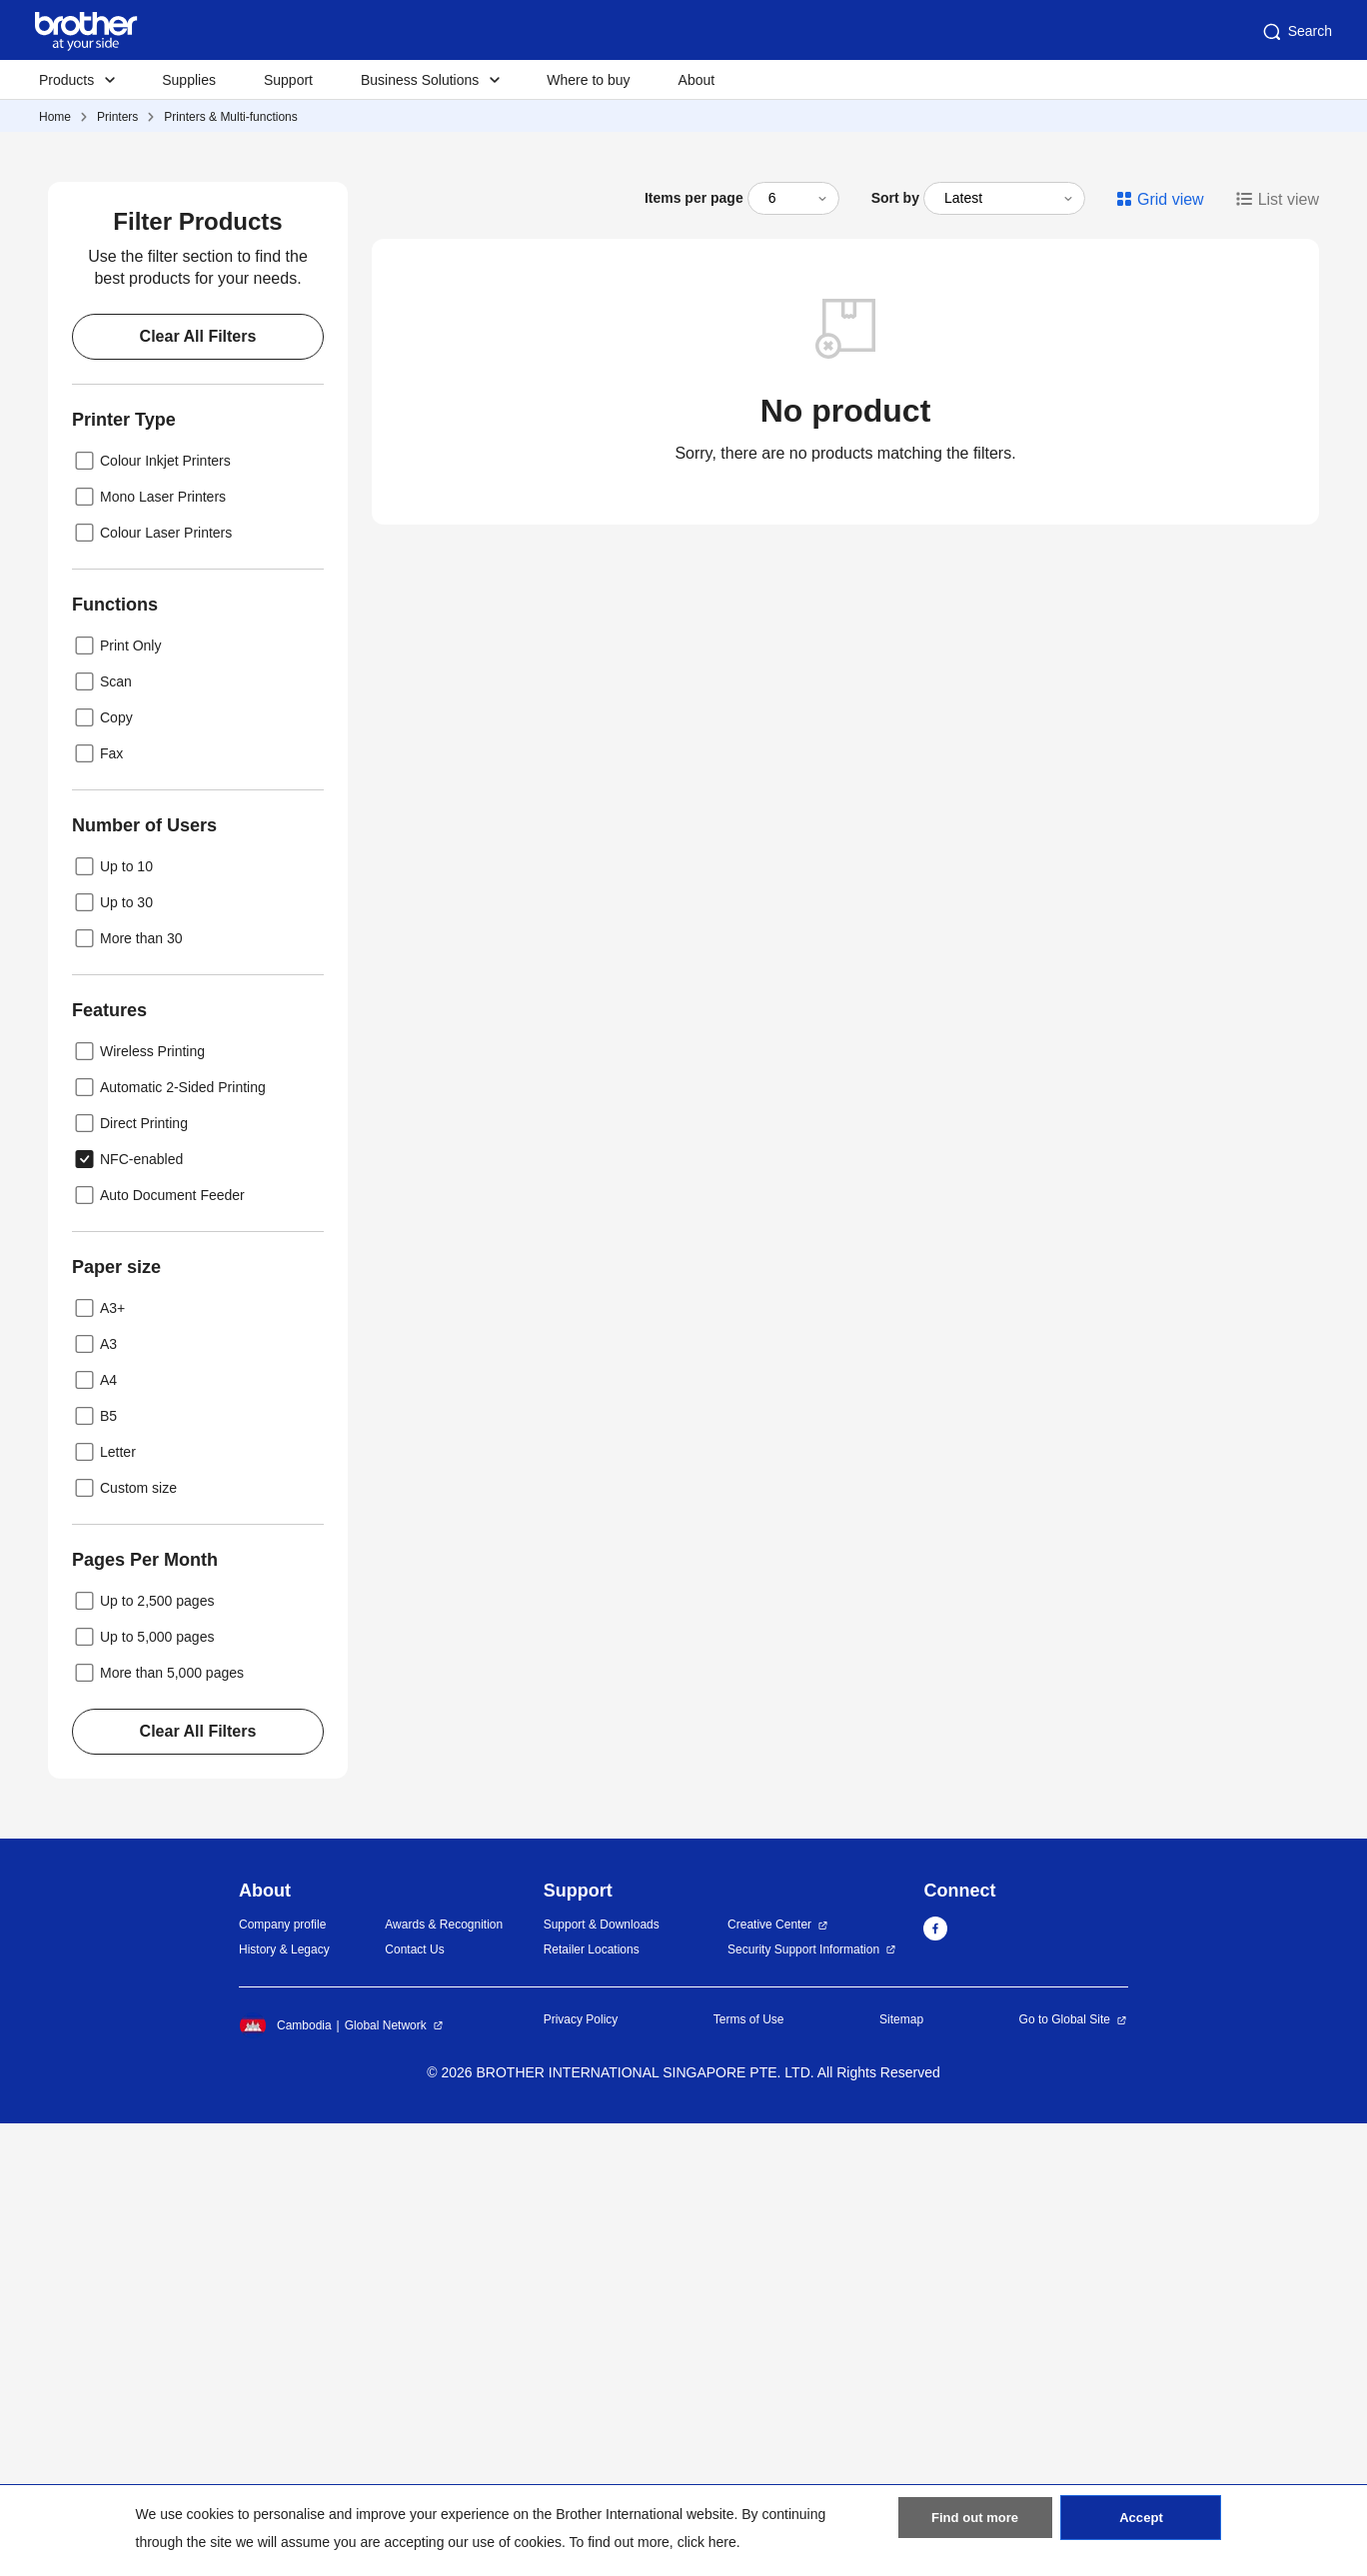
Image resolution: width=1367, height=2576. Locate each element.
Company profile (282, 2378)
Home (55, 117)
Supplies (189, 80)
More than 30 (127, 1391)
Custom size (124, 1940)
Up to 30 (112, 1355)
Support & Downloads (602, 2378)
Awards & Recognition (444, 2378)
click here (707, 2542)
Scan (102, 1134)
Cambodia (285, 2479)
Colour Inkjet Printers (151, 913)
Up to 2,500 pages (143, 2053)
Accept (1141, 2527)
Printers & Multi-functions (230, 117)
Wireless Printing (138, 1504)
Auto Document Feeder (158, 1648)
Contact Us (414, 2402)
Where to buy (588, 80)
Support (288, 80)
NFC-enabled (127, 1612)
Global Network (386, 2479)
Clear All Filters (198, 788)
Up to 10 (112, 1319)
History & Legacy (284, 2402)
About (697, 80)
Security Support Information (803, 2402)
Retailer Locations (592, 2402)
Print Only (116, 1098)
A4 (94, 1833)
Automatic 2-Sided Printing (169, 1540)
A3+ (98, 1761)
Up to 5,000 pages (143, 2089)
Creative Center (769, 2378)
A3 (94, 1797)
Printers (117, 117)
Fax (97, 1206)
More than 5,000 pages (158, 2125)
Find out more (975, 2527)
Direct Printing (130, 1576)
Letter (104, 1905)
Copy (102, 1170)
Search (1296, 32)
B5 (94, 1869)
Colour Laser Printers (152, 985)
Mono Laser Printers (149, 949)
